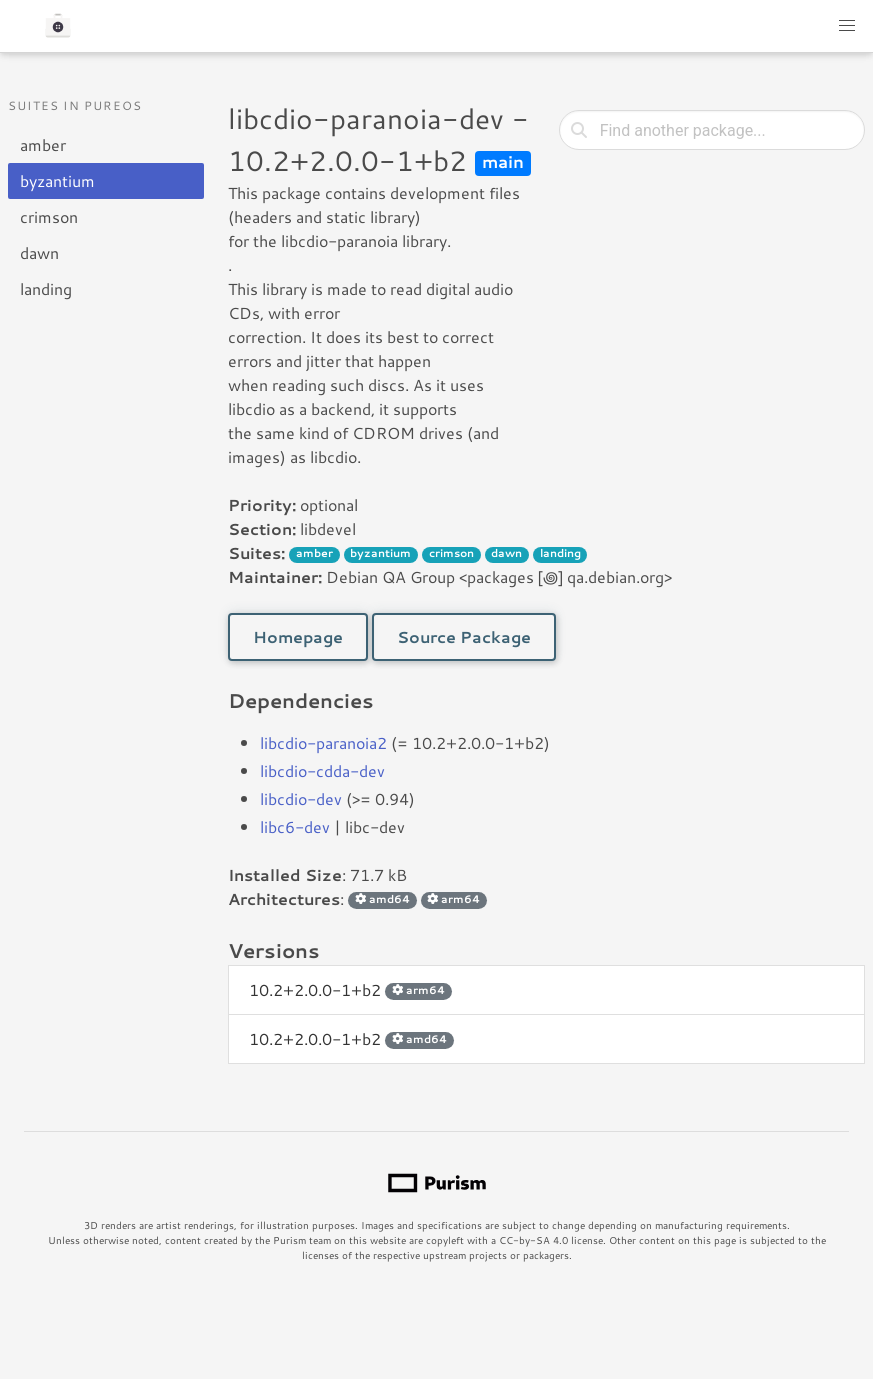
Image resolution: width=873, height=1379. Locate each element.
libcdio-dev (301, 798)
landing (46, 288)
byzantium (57, 180)
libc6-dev (295, 826)
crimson (49, 216)
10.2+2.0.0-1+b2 (350, 989)
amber (43, 144)
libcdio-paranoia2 (323, 742)
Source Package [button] (464, 636)
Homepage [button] (298, 636)
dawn (39, 252)
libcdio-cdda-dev (322, 770)
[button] (847, 26)
